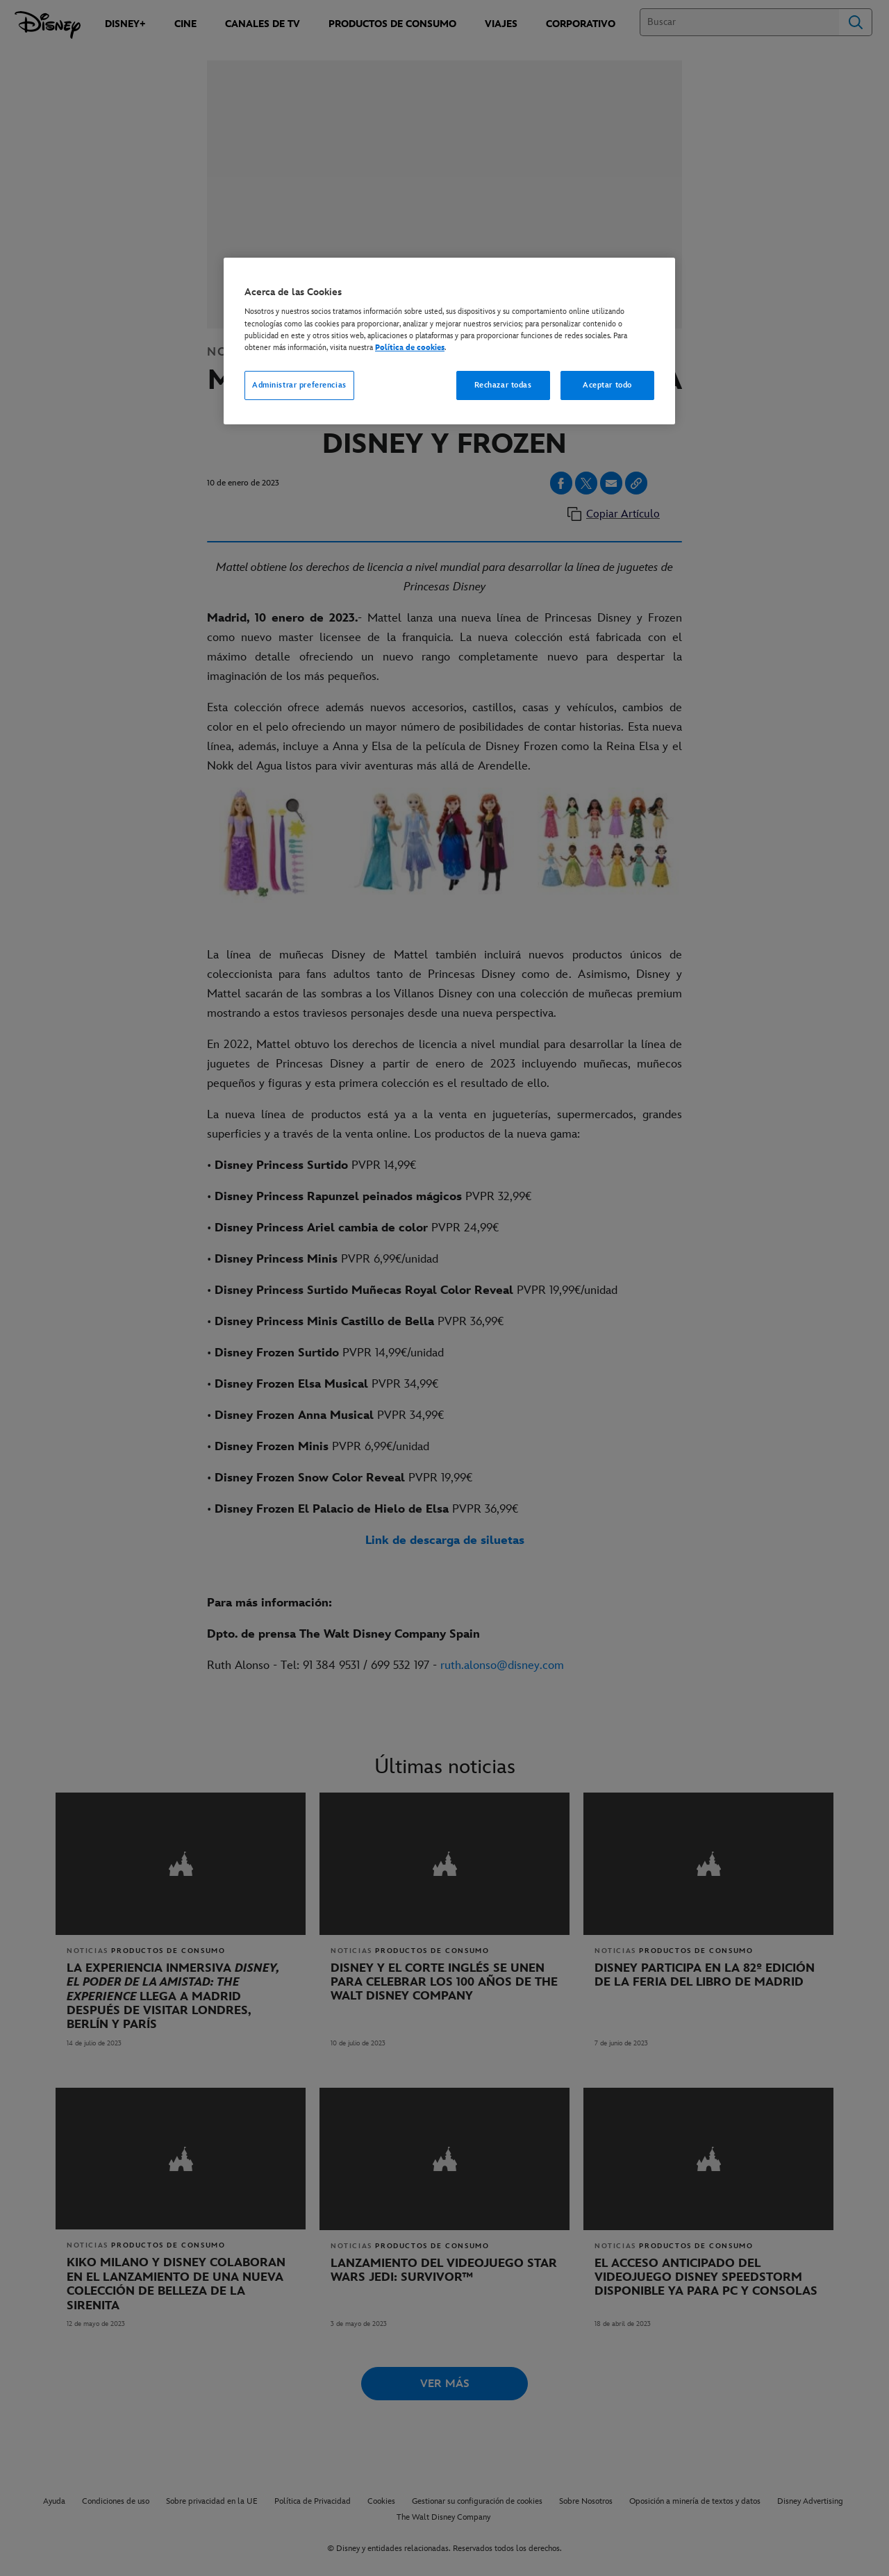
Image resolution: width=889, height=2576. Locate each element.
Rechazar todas (503, 385)
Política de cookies (409, 347)
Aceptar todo (607, 385)
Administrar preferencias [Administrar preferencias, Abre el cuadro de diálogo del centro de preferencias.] (299, 385)
